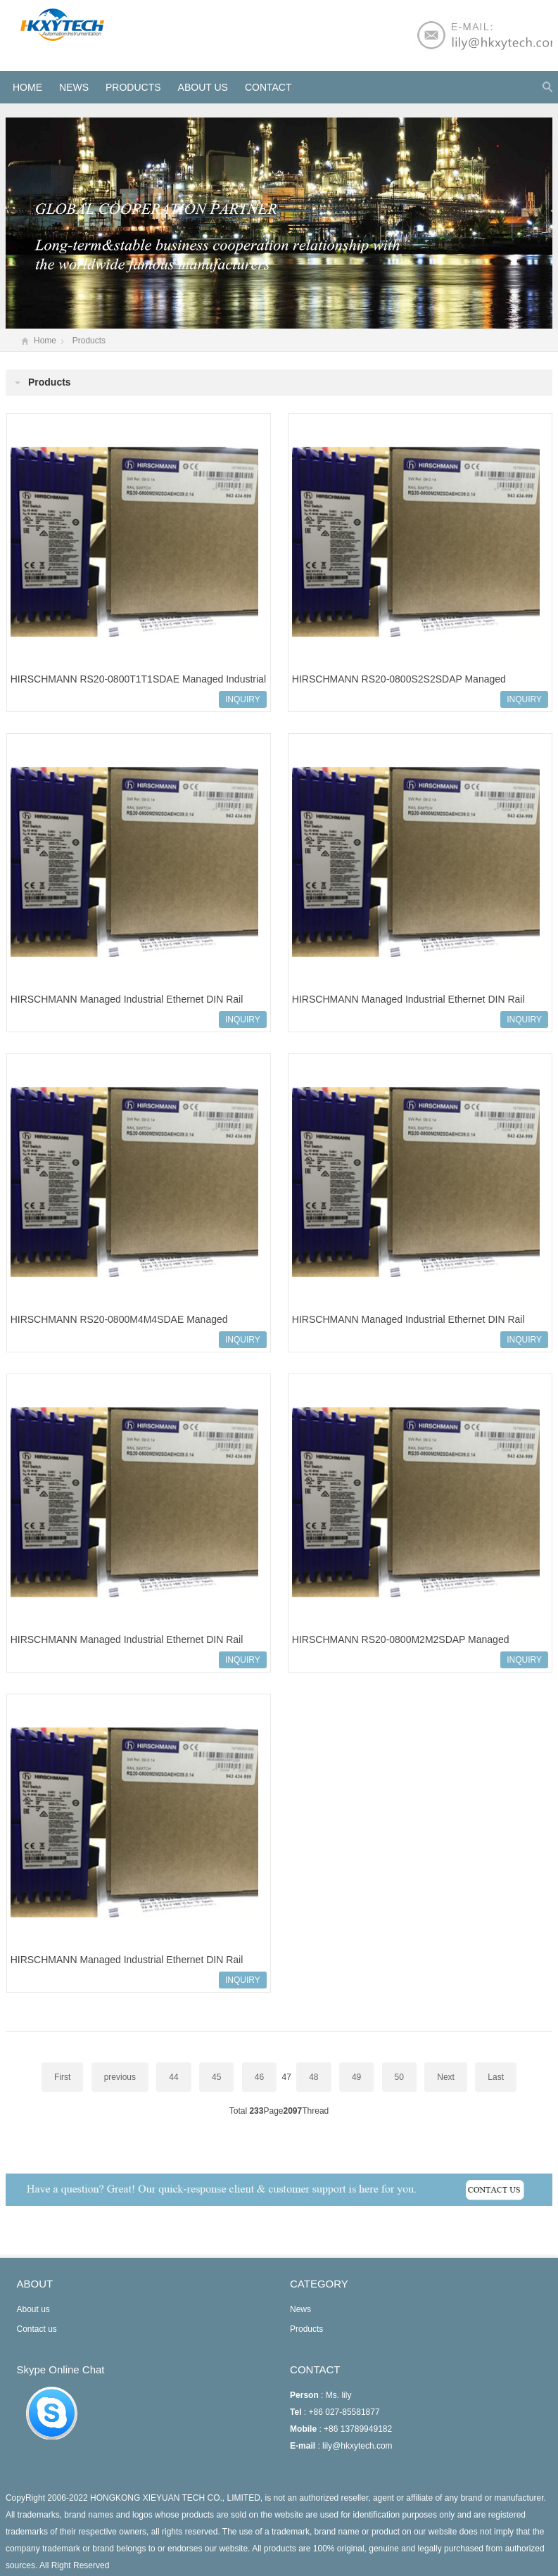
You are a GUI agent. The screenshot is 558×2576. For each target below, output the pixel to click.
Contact (268, 87)
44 (173, 2077)
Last (496, 2077)
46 (259, 2077)
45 (216, 2077)
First (62, 2077)
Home (45, 340)
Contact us (36, 2329)
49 (356, 2077)
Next (446, 2077)
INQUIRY (242, 699)
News (74, 87)
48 (313, 2077)
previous (120, 2077)
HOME (27, 87)
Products (133, 87)
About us (203, 87)
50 (399, 2077)
